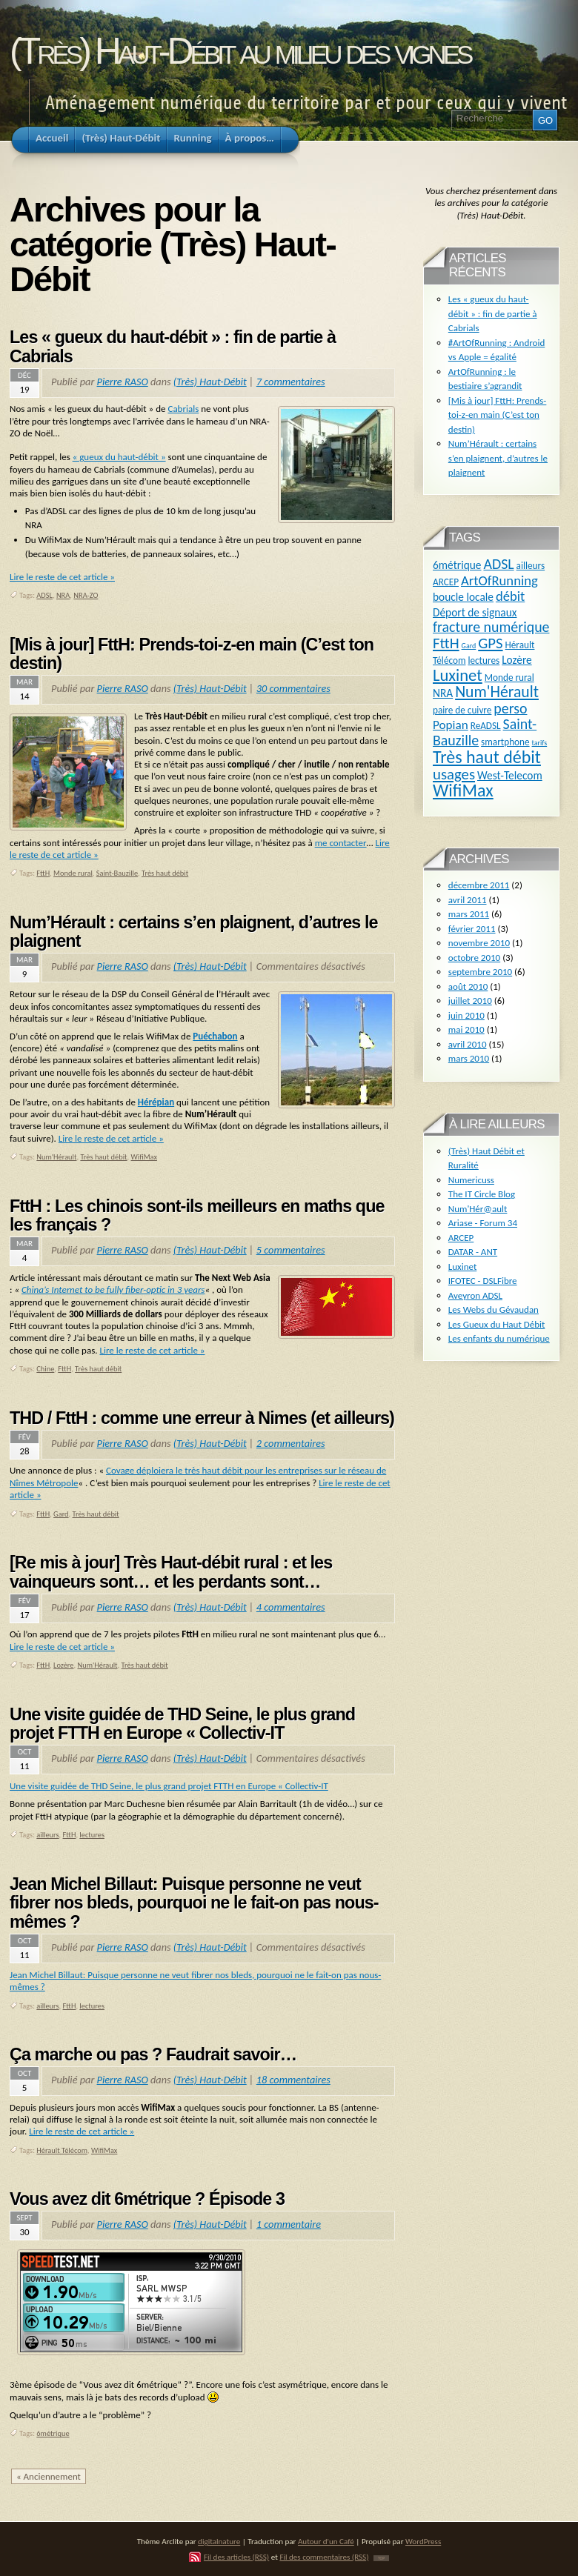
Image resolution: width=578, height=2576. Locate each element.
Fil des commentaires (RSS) (323, 2557)
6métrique (52, 2433)
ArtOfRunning (499, 580)
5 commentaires (290, 1250)
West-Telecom (509, 775)
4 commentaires (290, 1607)
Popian (450, 725)
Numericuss (471, 1179)
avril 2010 (467, 1044)
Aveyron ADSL (475, 1295)
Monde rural (73, 873)
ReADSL (486, 725)
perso (510, 708)
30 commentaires (293, 688)
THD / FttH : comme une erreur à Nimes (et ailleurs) (202, 1418)
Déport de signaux (474, 612)
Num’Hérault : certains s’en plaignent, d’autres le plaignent (194, 932)
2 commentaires (290, 1443)
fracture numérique (491, 627)
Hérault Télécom (61, 2150)
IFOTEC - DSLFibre (482, 1280)
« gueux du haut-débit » (119, 456)
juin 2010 (466, 1015)
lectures (91, 1835)
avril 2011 (467, 899)
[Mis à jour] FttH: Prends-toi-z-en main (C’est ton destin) (191, 654)
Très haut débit (165, 873)
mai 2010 (466, 1029)
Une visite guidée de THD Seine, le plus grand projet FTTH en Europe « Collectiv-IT (182, 1724)
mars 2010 (468, 1058)
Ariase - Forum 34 (482, 1222)
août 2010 (468, 986)
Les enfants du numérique (499, 1338)
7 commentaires (290, 381)
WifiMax (144, 1157)
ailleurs (47, 1835)
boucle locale (463, 597)
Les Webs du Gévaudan (493, 1309)
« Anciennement (48, 2476)
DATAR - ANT (472, 1251)
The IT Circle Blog (481, 1193)
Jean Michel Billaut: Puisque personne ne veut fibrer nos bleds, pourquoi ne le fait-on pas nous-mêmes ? (194, 1902)
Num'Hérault (56, 1157)
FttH (43, 873)
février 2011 (472, 928)
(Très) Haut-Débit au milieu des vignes (240, 51)
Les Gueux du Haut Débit (496, 1324)
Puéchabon (215, 1036)
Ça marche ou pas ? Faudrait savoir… (153, 2054)
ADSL (44, 595)
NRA (63, 595)
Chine (45, 1369)
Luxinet (457, 675)
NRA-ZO (85, 595)
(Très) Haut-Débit (210, 381)
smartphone (505, 742)
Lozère (63, 1665)
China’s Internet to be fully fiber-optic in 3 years (113, 1289)
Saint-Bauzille (117, 873)
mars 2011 (468, 913)
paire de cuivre (462, 710)
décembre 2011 (479, 885)
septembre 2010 (480, 971)
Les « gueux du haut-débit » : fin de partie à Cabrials (173, 346)
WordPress (423, 2541)
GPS (490, 643)
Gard (60, 1514)
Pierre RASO (122, 381)
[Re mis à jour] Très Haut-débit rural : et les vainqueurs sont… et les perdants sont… (171, 1572)
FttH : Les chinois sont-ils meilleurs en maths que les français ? (197, 1216)
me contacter (341, 842)
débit (510, 596)
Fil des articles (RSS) (236, 2557)
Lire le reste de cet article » (62, 576)
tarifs (540, 743)
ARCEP (446, 582)
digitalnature (219, 2541)
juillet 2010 (470, 1000)
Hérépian (156, 1102)
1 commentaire (288, 2224)
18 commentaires (293, 2079)
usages (454, 774)
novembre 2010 (479, 942)
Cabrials (183, 408)
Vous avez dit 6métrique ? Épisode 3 (147, 2199)
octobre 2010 (474, 957)
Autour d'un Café (326, 2541)
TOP (381, 2558)
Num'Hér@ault (478, 1208)
